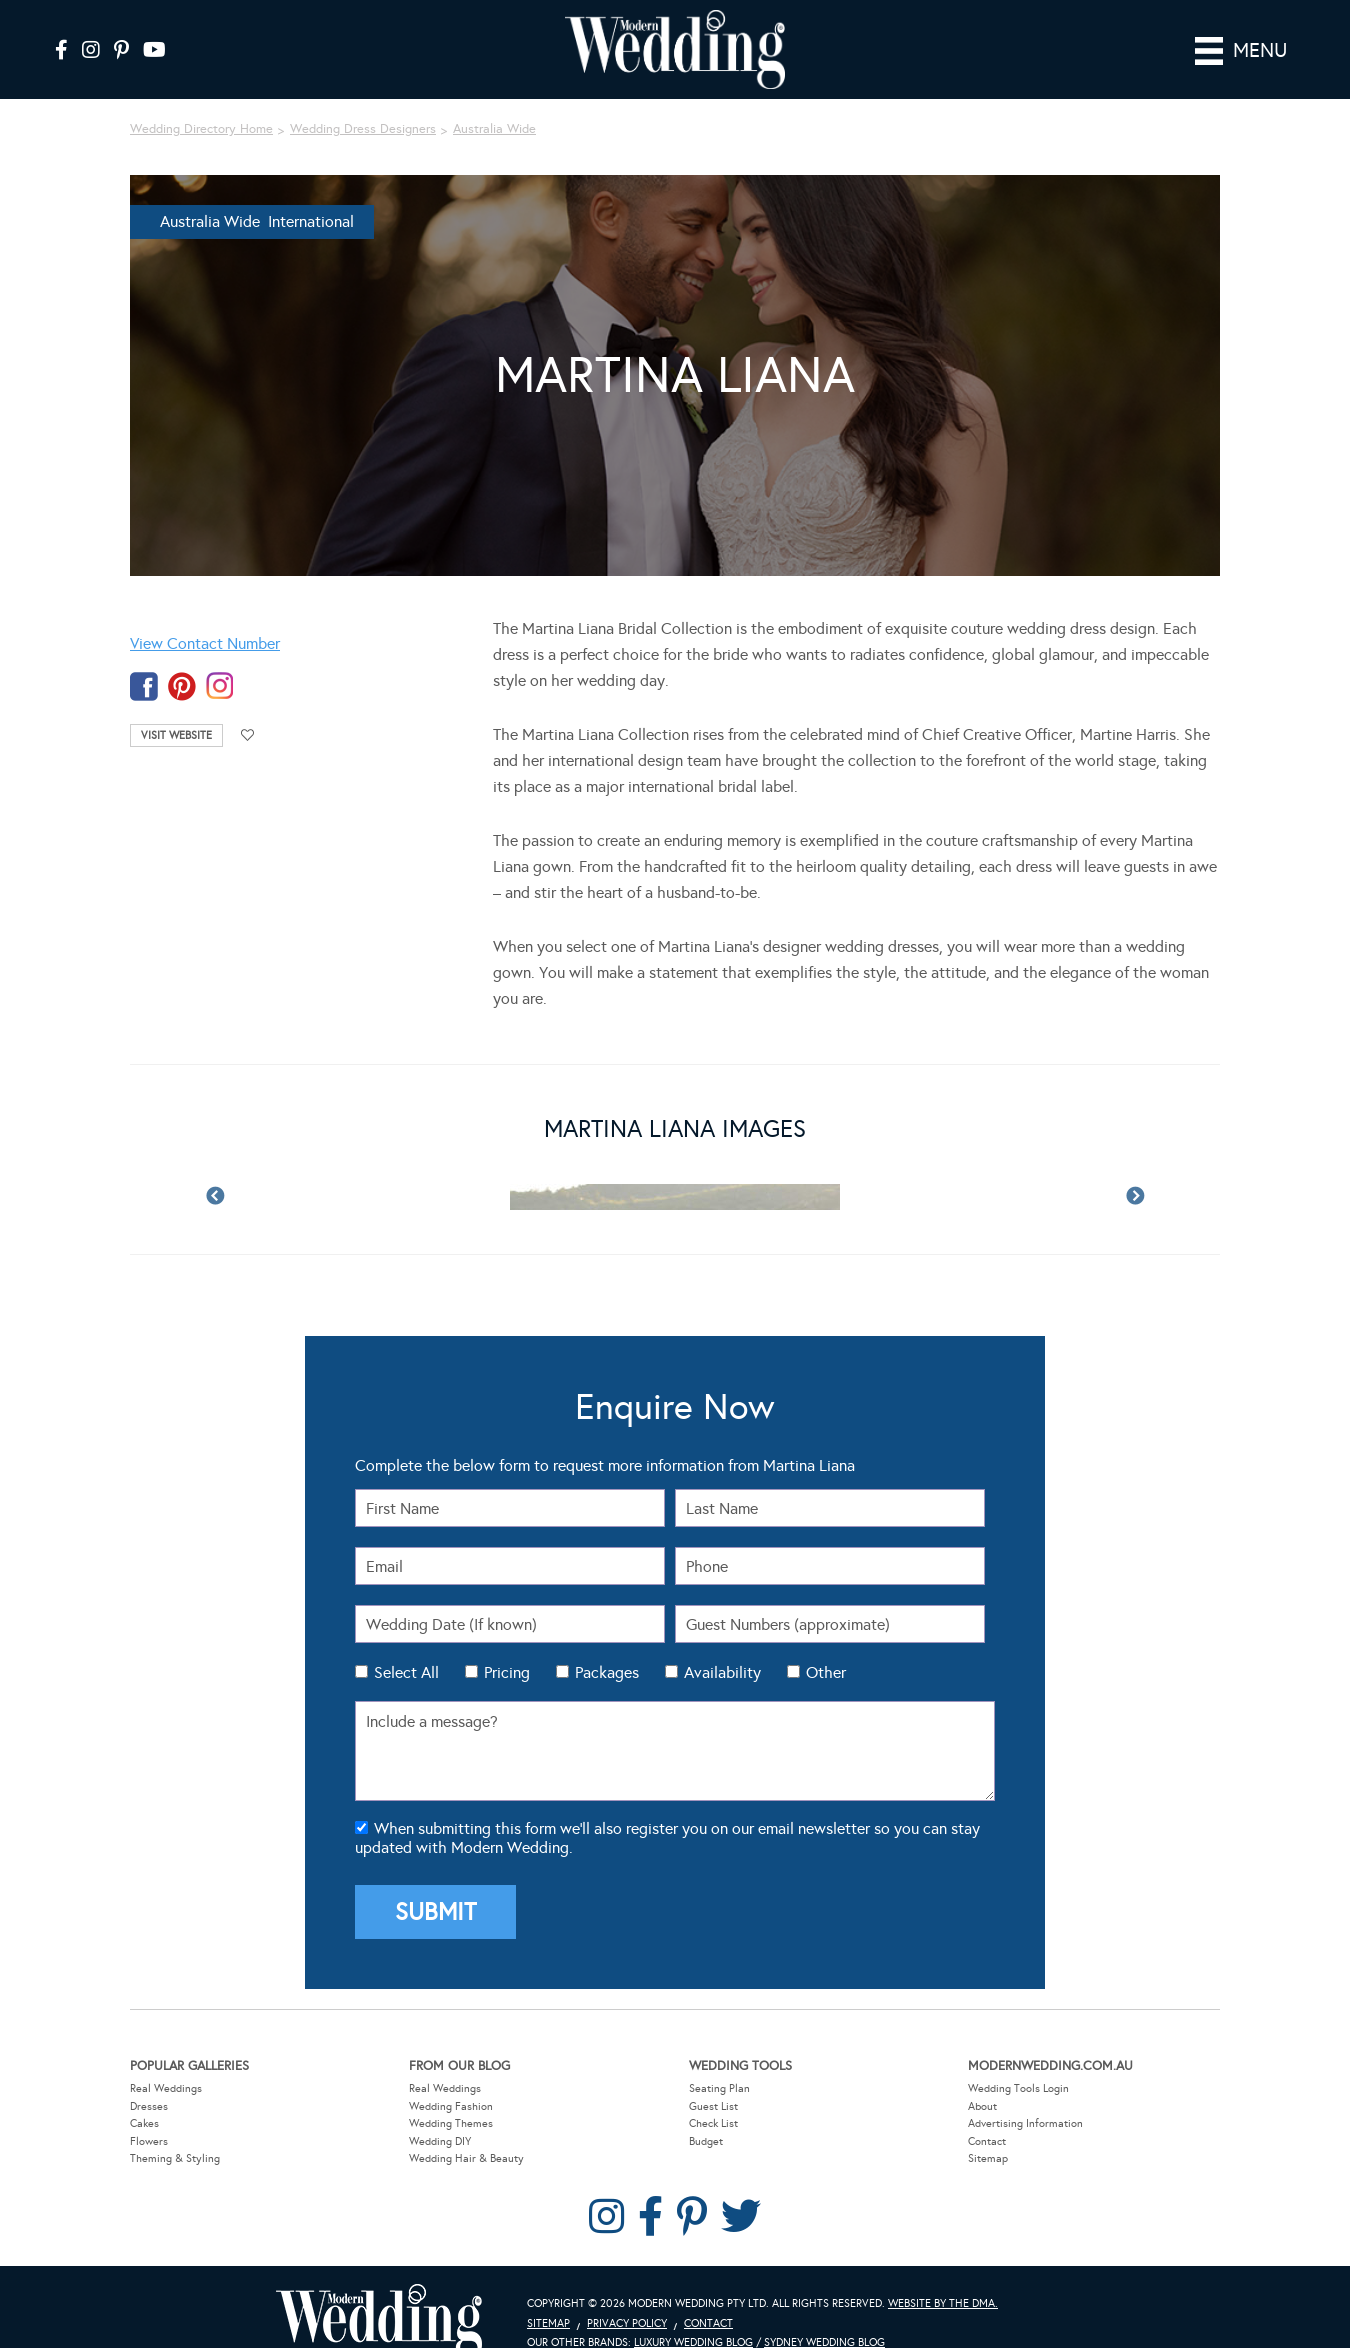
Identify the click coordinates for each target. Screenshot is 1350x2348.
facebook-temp (144, 658)
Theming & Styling (175, 2130)
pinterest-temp (182, 658)
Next (1135, 1169)
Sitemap (988, 2130)
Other (826, 1644)
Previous (215, 1169)
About (982, 2077)
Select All (406, 1644)
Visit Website (176, 707)
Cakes (144, 2094)
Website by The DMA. (943, 2274)
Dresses (149, 2077)
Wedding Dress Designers (363, 101)
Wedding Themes (451, 2094)
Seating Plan (719, 2059)
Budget (706, 2112)
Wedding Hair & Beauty (466, 2130)
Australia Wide (494, 101)
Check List (713, 2094)
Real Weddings (166, 2059)
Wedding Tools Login (1018, 2059)
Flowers (149, 2112)
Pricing (507, 1644)
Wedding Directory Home (201, 101)
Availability (722, 1644)
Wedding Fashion (451, 2077)
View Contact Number (205, 615)
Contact (987, 2112)
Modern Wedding (379, 2292)
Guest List (713, 2077)
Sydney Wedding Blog (824, 2314)
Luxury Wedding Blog (693, 2314)
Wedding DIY (440, 2112)
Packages (607, 1644)
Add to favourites (248, 707)
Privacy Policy (627, 2294)
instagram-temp (220, 658)
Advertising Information (1025, 2094)
